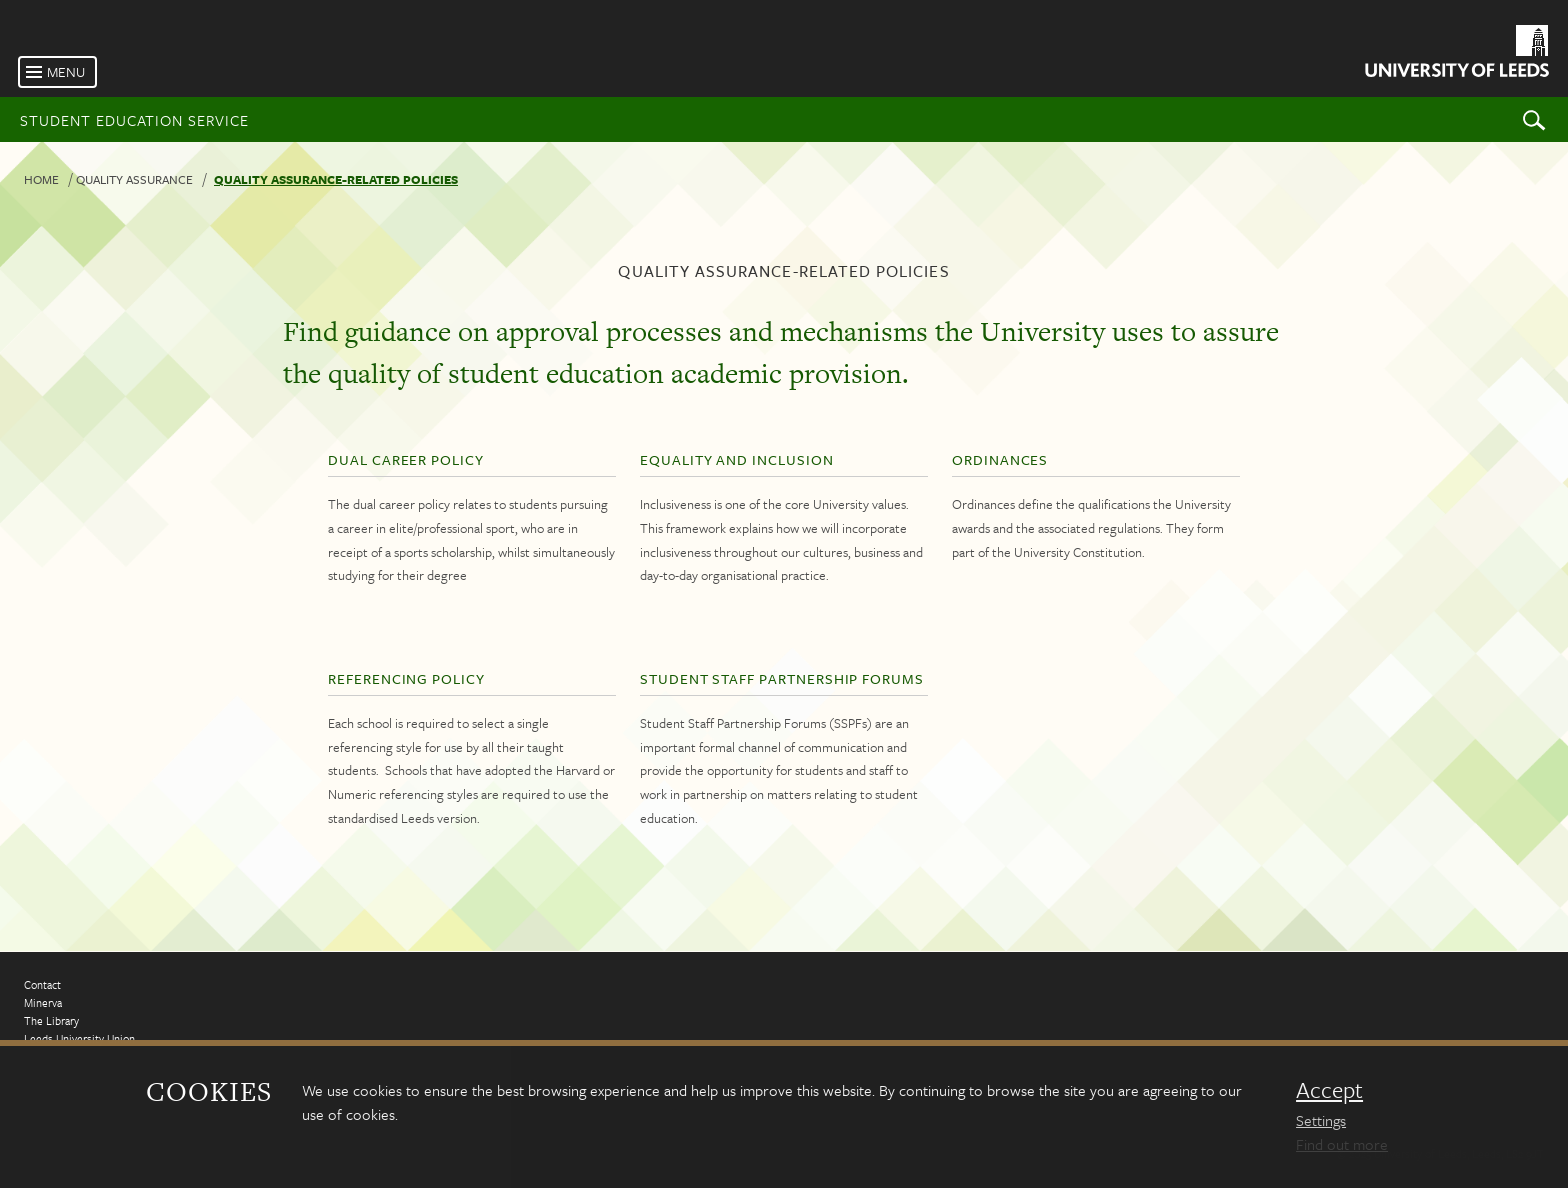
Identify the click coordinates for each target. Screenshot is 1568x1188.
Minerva (43, 1002)
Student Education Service (134, 120)
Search (1534, 119)
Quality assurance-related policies (336, 179)
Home (41, 179)
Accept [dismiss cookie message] (1329, 1090)
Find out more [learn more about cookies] (1342, 1144)
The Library (51, 1020)
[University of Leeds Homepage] (1455, 54)
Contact (42, 984)
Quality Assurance (134, 179)
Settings (1321, 1120)
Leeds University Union (79, 1038)
